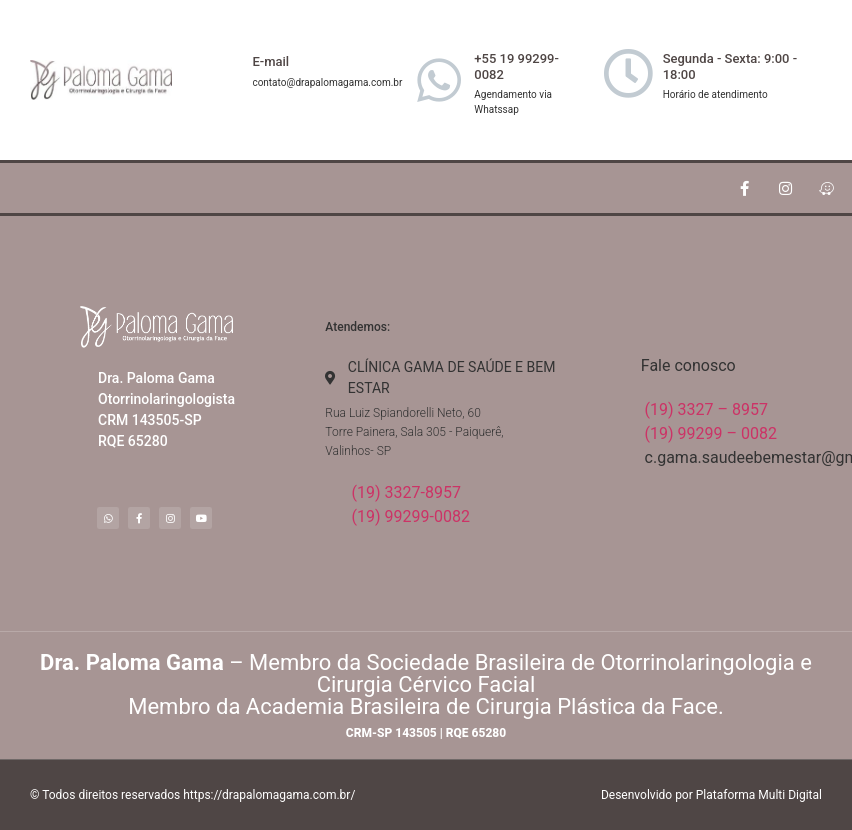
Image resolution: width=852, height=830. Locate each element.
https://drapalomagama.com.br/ (269, 795)
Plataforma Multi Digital (759, 795)
